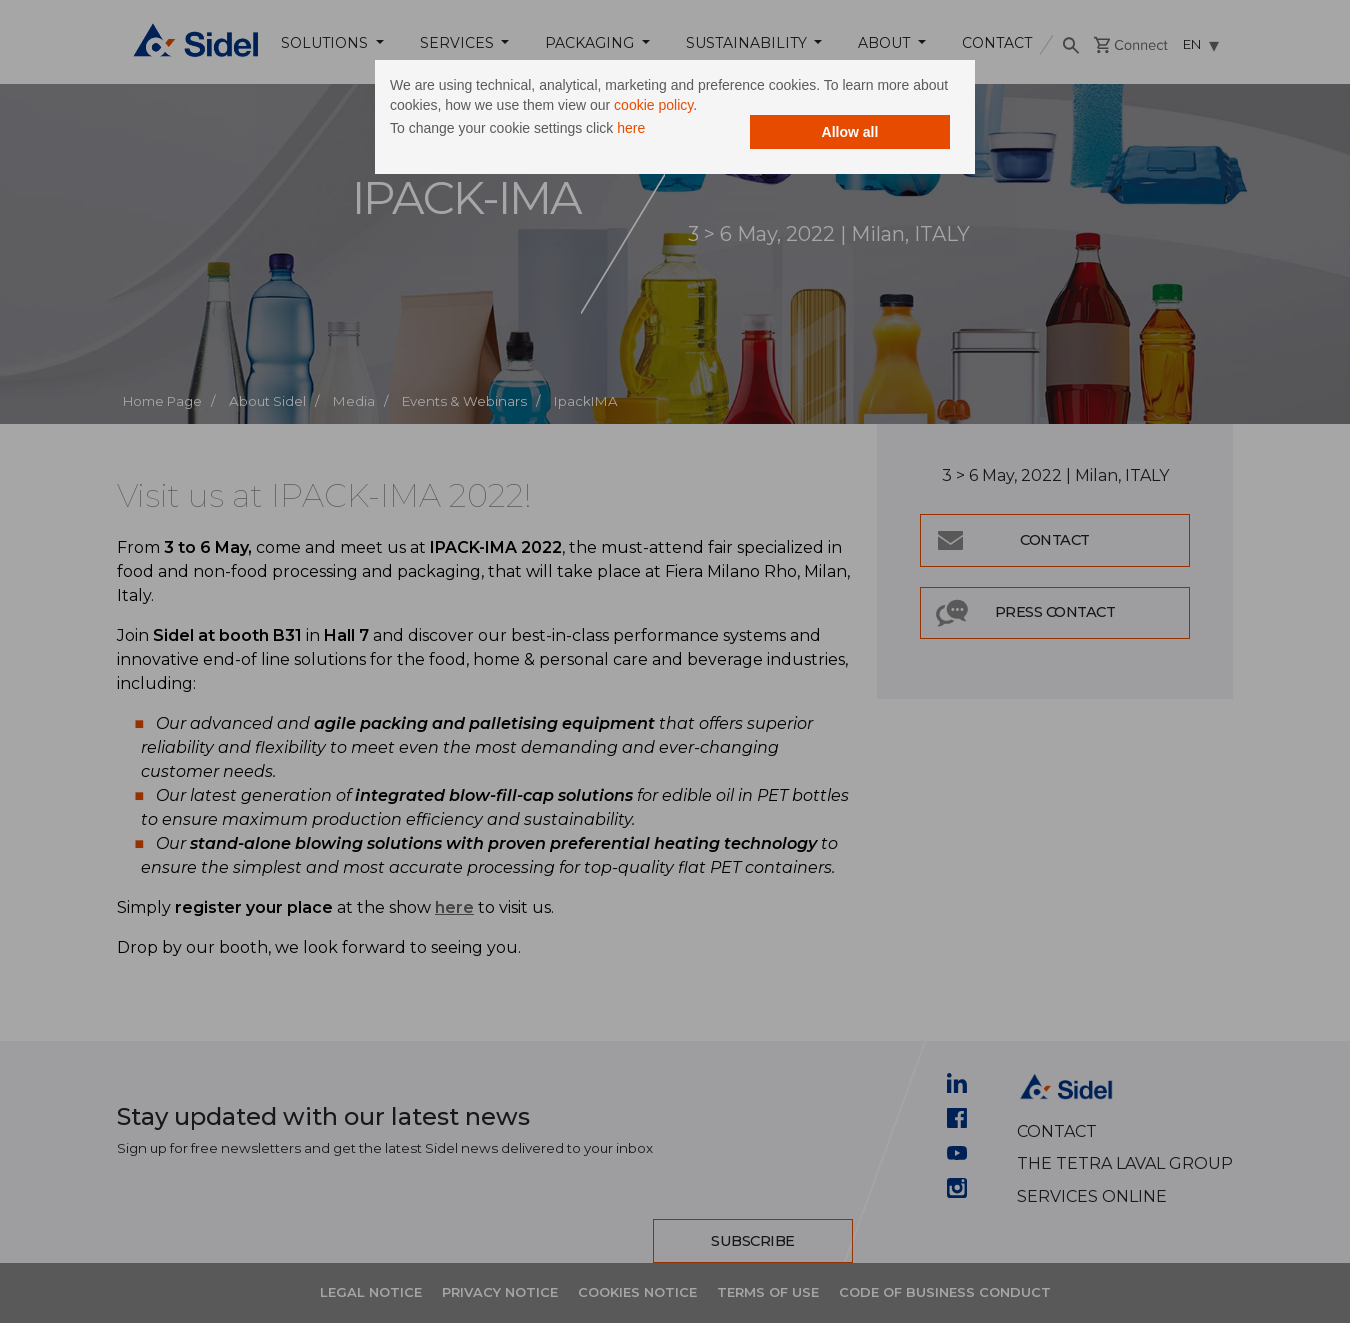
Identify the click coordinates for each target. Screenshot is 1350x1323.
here (631, 128)
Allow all (850, 132)
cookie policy (653, 105)
